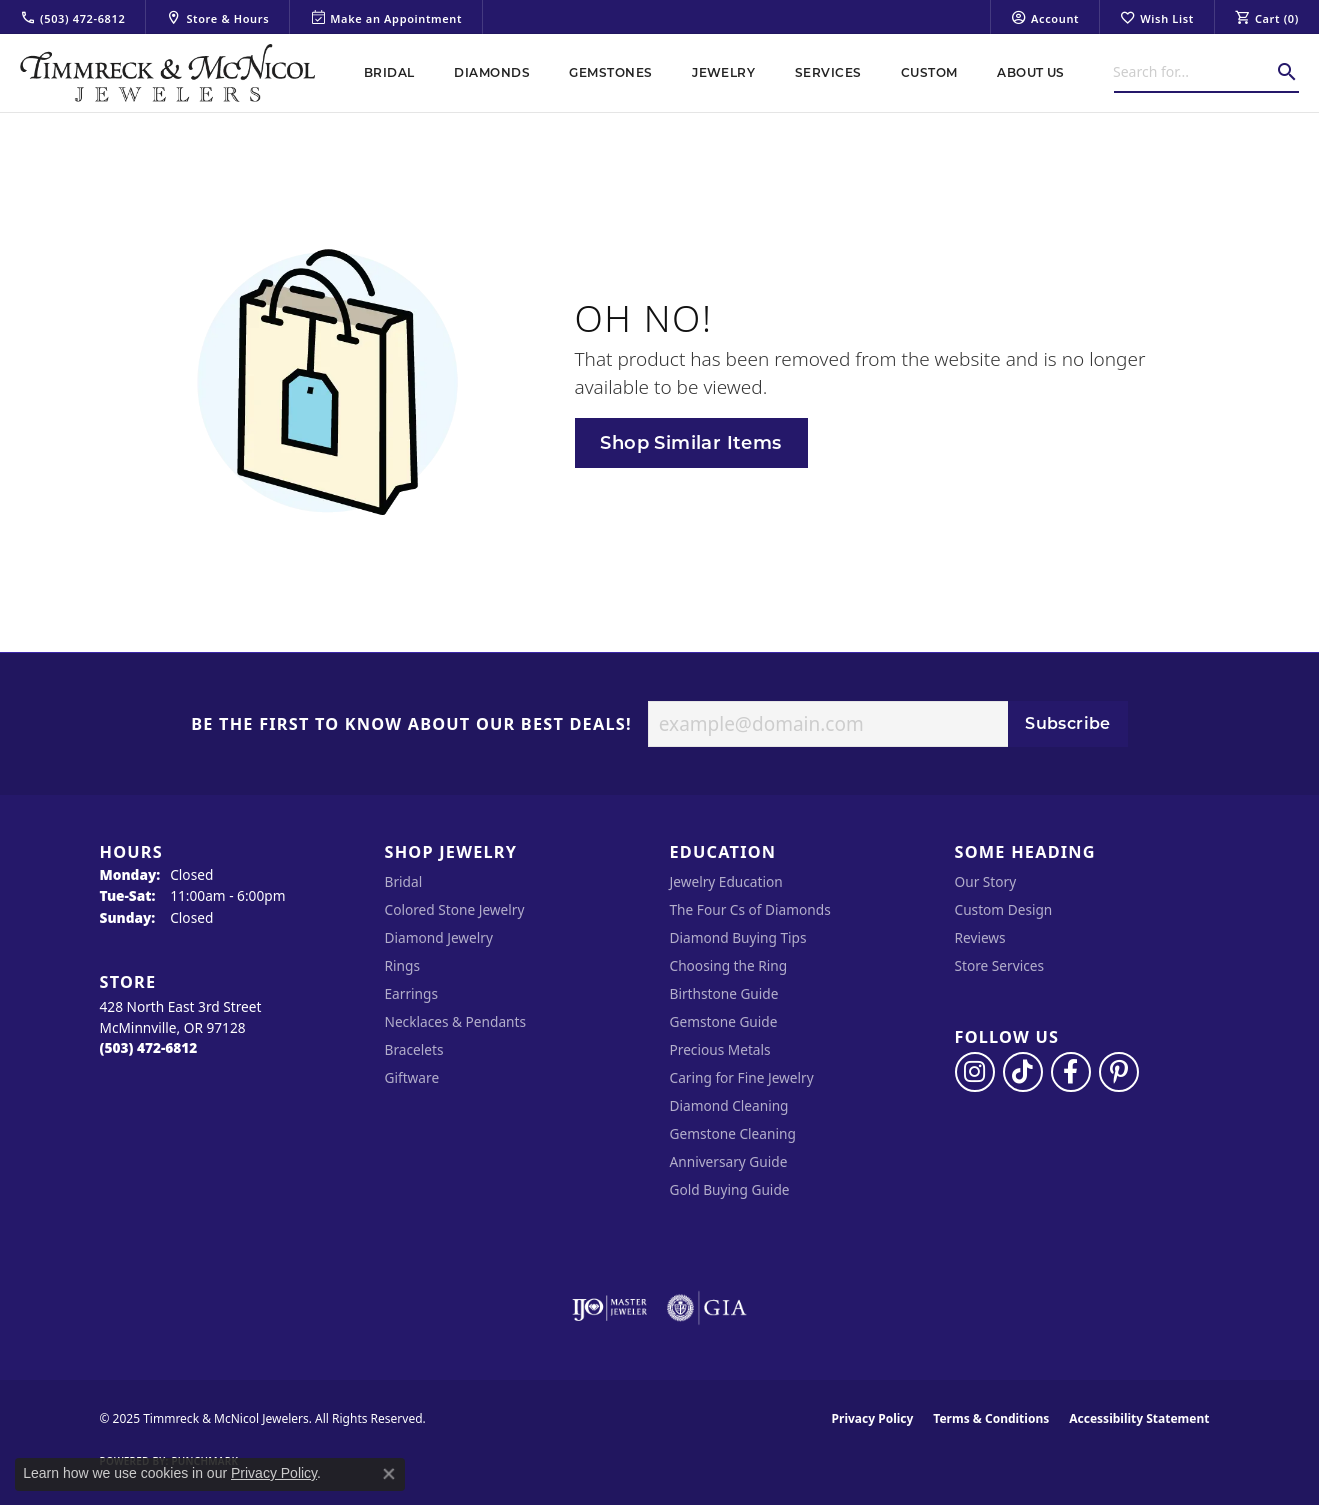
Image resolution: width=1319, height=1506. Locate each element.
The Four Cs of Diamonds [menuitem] (750, 909)
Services (828, 72)
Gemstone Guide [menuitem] (724, 1021)
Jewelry (723, 72)
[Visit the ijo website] (609, 1308)
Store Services (1000, 965)
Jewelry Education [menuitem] (726, 881)
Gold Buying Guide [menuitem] (730, 1189)
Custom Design (1004, 909)
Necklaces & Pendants (456, 1021)
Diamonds (492, 72)
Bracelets (414, 1049)
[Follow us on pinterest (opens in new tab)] (1119, 1072)
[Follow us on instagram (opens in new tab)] (975, 1072)
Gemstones (610, 72)
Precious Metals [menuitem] (720, 1049)
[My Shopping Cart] (1267, 17)
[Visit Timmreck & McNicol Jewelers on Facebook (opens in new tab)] (1071, 1072)
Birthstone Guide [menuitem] (724, 993)
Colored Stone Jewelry (455, 909)
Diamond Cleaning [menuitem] (729, 1105)
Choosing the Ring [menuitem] (729, 965)
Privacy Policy (873, 1418)
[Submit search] (1287, 72)
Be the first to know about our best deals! (411, 725)
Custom (929, 72)
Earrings (412, 993)
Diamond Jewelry (439, 937)
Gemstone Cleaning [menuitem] (733, 1133)
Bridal (389, 72)
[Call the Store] (149, 1047)
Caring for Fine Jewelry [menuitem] (742, 1077)
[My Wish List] (1157, 17)
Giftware (412, 1077)
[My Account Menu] (1045, 17)
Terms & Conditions (991, 1418)
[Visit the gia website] (707, 1308)
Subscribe (1068, 723)
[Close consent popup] (389, 1474)
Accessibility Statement (1139, 1418)
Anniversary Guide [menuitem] (729, 1161)
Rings (402, 965)
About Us (1031, 72)
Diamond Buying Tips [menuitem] (738, 937)
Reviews (980, 937)
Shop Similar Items (690, 442)
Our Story (986, 881)
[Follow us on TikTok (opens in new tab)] (1023, 1072)
